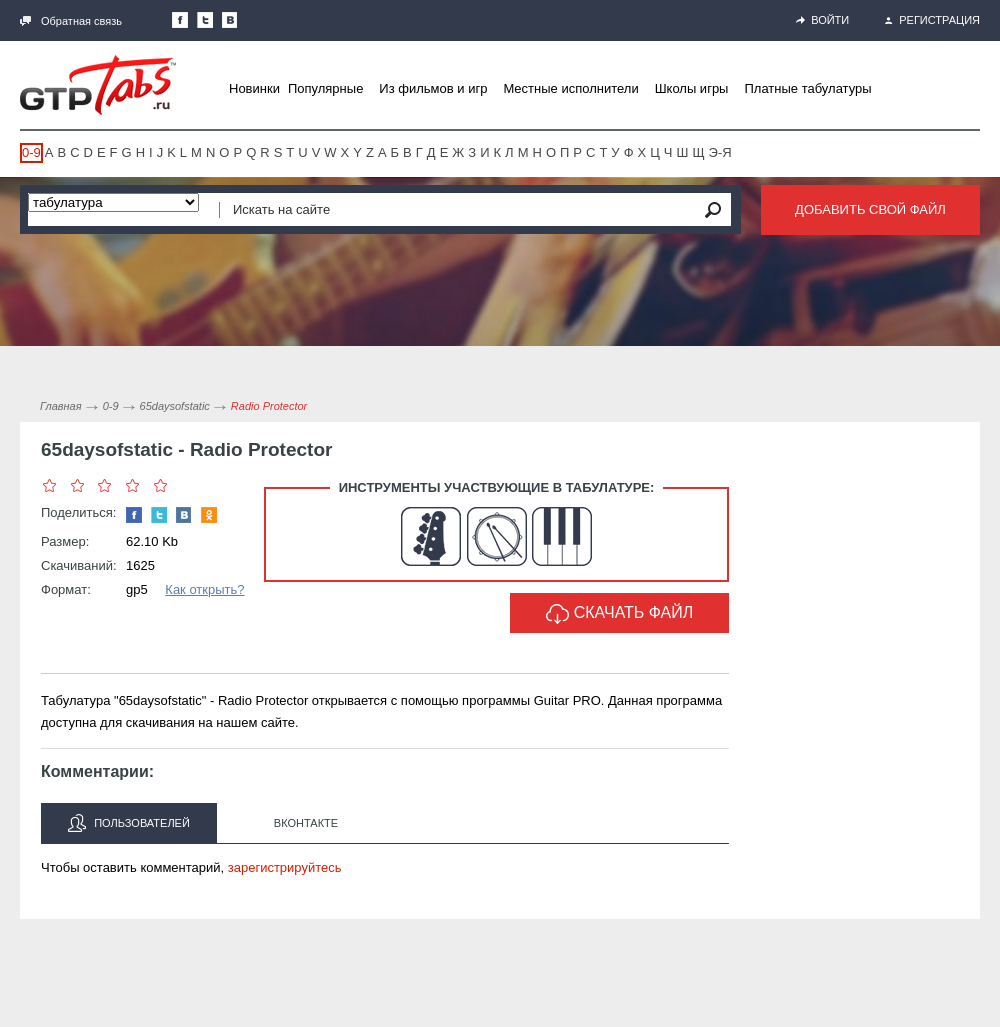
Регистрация (932, 20)
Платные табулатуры (807, 88)
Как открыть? (204, 589)
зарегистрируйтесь (285, 867)
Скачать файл (620, 614)
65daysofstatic (175, 406)
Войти (822, 20)
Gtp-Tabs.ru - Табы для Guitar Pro (98, 85)
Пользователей (129, 823)
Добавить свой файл (870, 209)
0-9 (31, 152)
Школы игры (692, 88)
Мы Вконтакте (230, 20)
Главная (61, 406)
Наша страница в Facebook (180, 20)
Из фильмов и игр (433, 88)
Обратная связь (71, 21)
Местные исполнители (570, 88)
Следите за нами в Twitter (205, 20)
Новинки (254, 88)
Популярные (325, 88)
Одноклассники (209, 515)
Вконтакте (306, 823)
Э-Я (720, 152)
